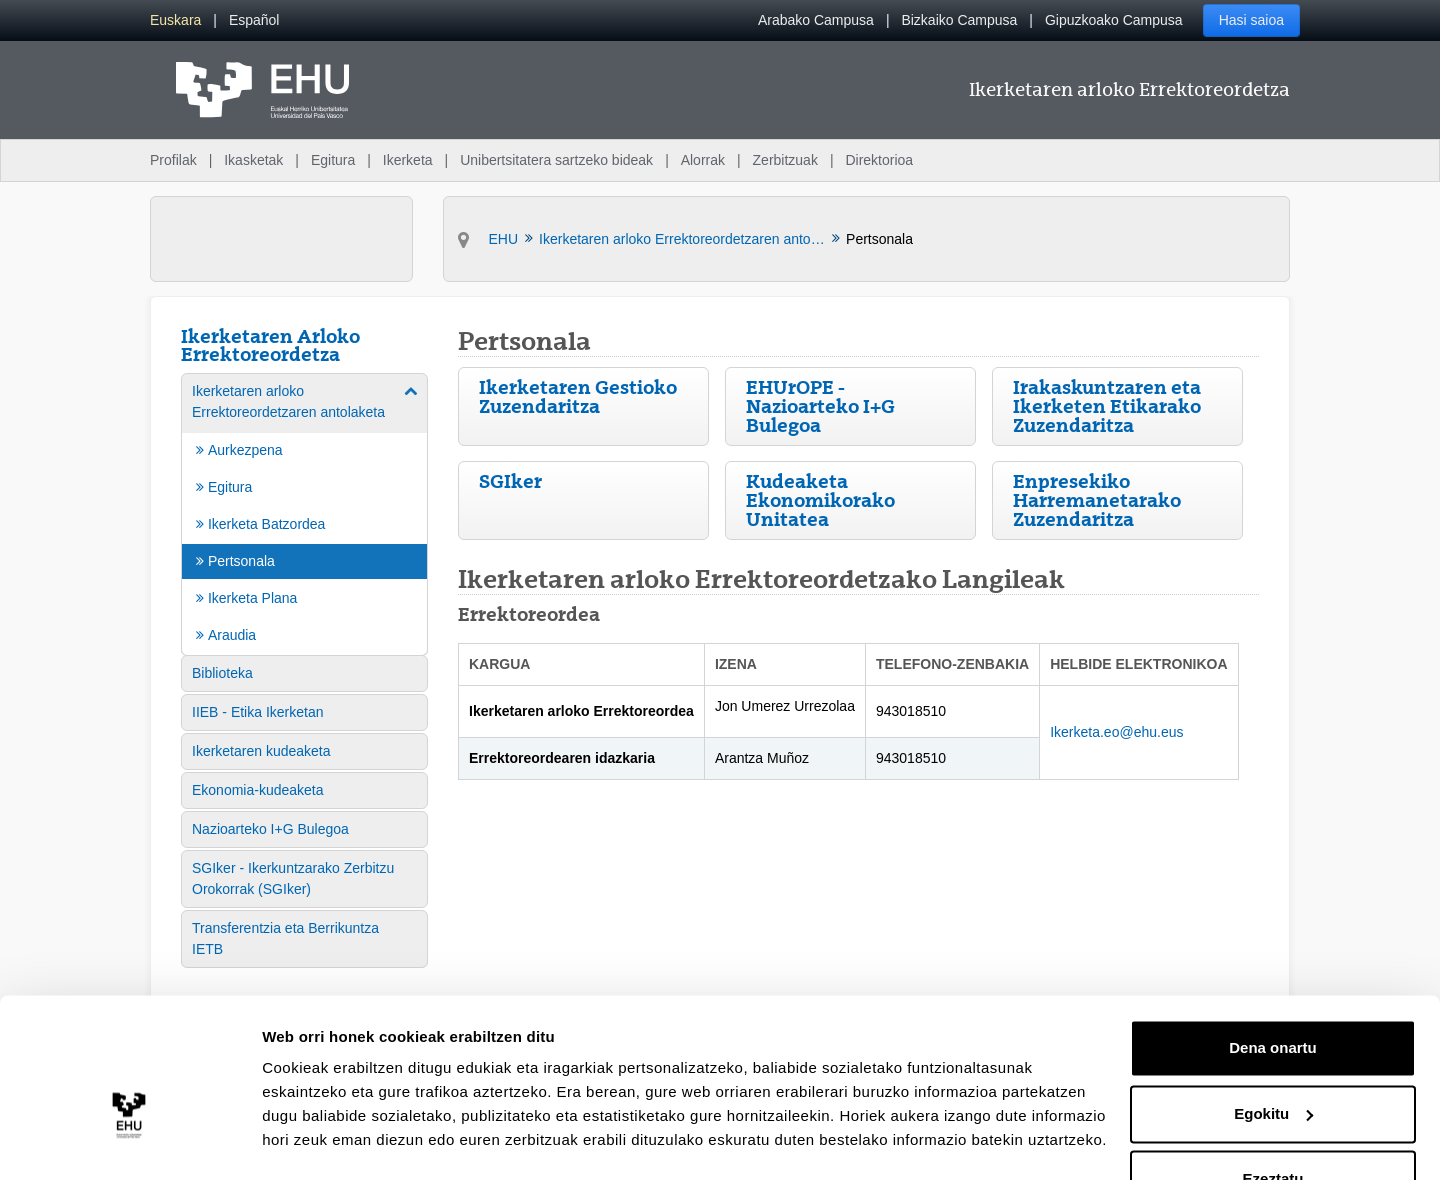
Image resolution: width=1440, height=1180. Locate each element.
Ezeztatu (1273, 1124)
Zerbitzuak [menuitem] (785, 160)
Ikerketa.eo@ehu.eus (1116, 732)
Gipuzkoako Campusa (1114, 20)
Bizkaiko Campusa (959, 20)
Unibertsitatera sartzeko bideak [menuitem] (556, 160)
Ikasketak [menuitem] (253, 160)
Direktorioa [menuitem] (879, 160)
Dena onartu (1273, 993)
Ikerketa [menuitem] (408, 160)
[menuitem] (175, 20)
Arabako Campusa (816, 20)
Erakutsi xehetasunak (340, 1140)
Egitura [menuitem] (333, 160)
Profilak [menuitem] (173, 160)
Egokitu (1273, 1058)
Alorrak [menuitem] (703, 160)
